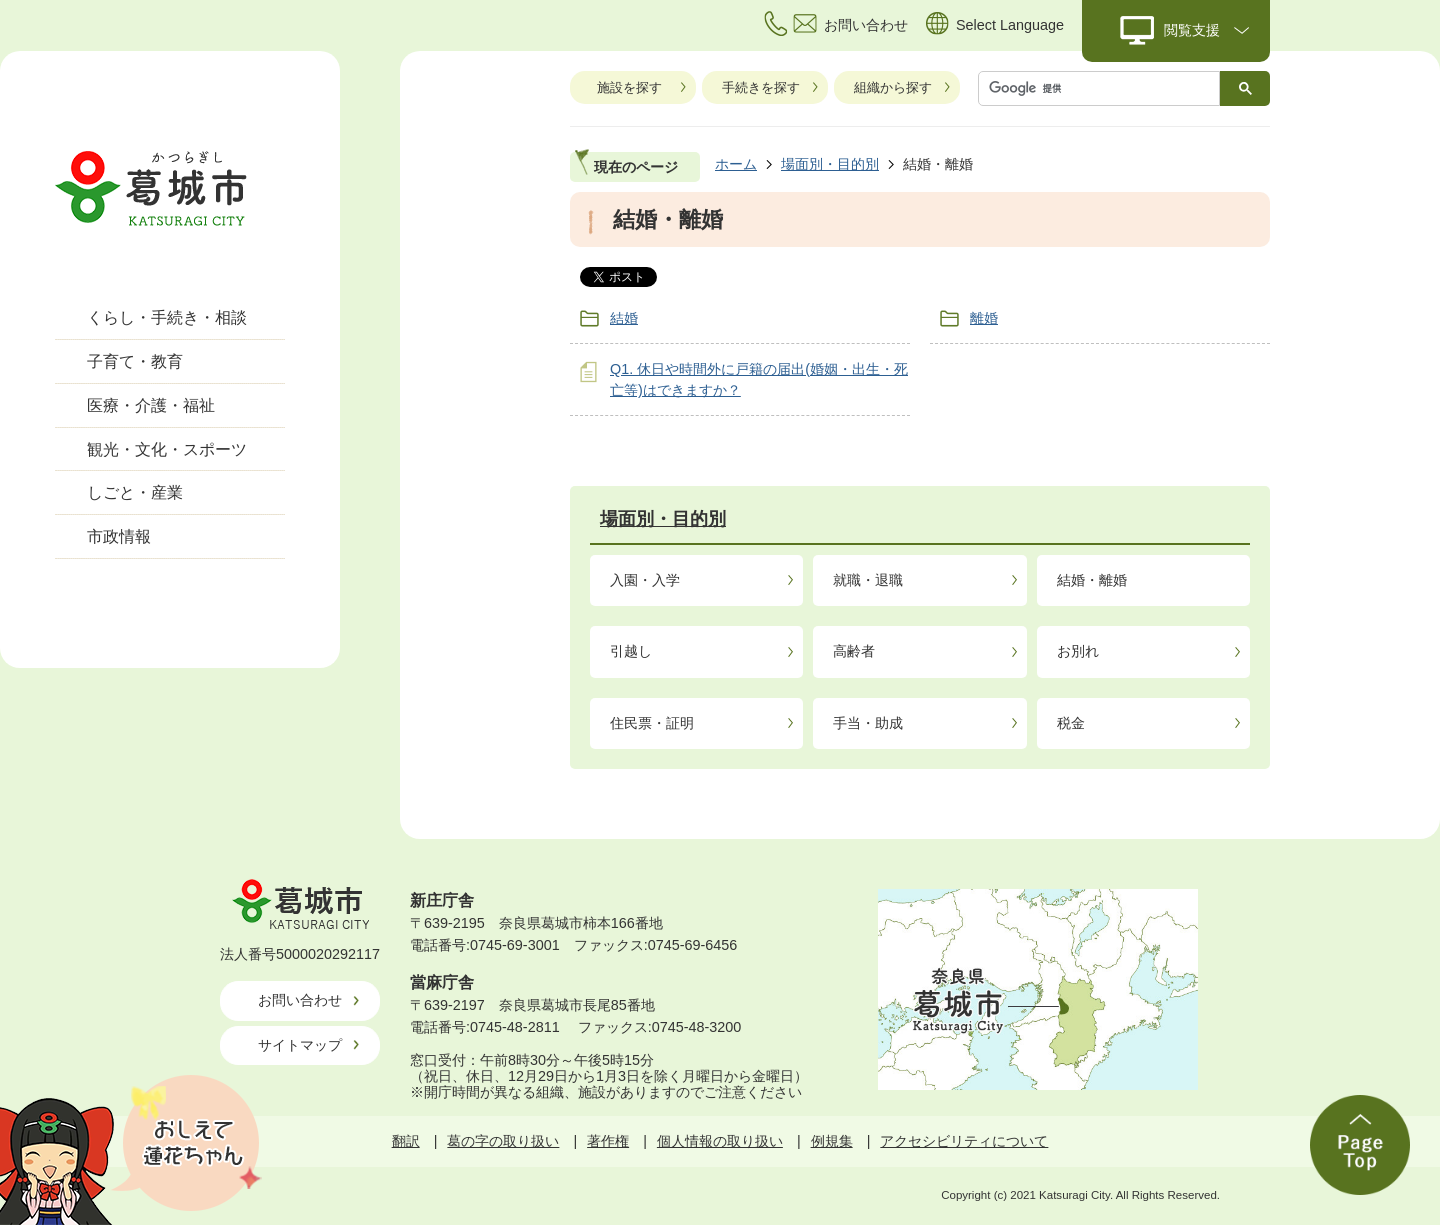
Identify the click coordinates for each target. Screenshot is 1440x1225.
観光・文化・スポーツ (167, 449)
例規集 (832, 1141)
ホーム (736, 164)
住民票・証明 (652, 723)
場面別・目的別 (830, 164)
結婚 (624, 318)
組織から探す (893, 87)
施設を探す (629, 87)
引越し (631, 651)
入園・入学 (645, 580)
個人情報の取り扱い (720, 1141)
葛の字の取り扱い (503, 1141)
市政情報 (119, 536)
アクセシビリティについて (964, 1141)
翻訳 (406, 1141)
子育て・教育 (135, 361)
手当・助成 (868, 723)
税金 (1071, 723)
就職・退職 (868, 580)
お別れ (1078, 651)
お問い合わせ (300, 1000)
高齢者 (854, 651)
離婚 (984, 318)
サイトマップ (300, 1045)
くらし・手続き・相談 (167, 317)
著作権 (608, 1141)
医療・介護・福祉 (151, 405)
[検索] (1104, 88)
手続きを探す (761, 87)
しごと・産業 (135, 492)
